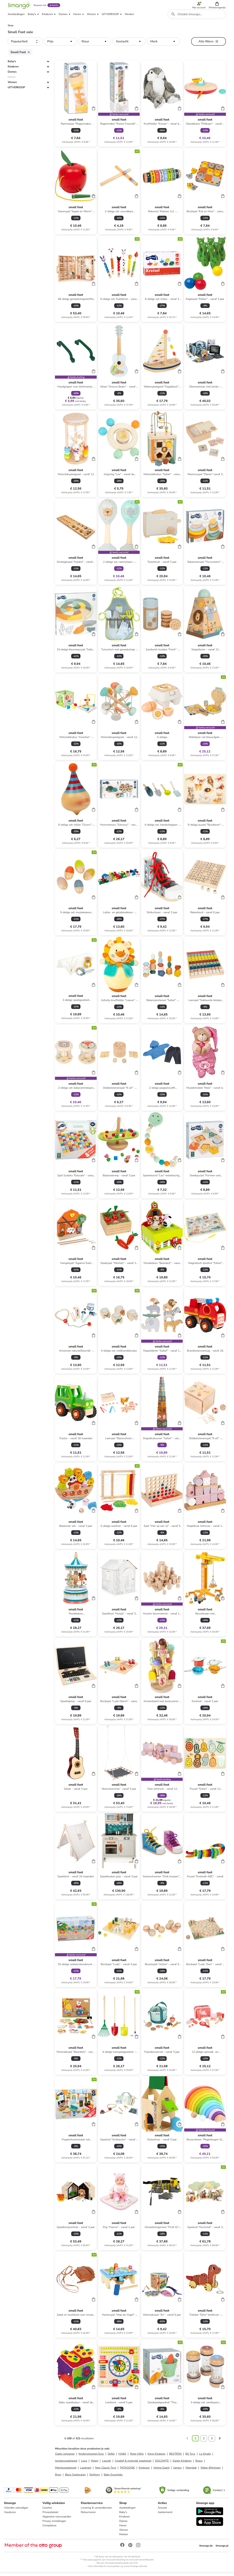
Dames (12, 75)
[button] (217, 6)
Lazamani (85, 2471)
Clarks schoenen (65, 2457)
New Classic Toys (105, 2471)
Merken (123, 2538)
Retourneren (88, 2516)
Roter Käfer (137, 2457)
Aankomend (165, 2516)
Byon (58, 2478)
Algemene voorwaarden (57, 2520)
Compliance (50, 2529)
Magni (94, 2464)
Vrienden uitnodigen (17, 2511)
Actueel (162, 2511)
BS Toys (190, 2457)
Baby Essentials (113, 2478)
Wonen (12, 85)
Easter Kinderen (182, 2464)
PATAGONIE (127, 2471)
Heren (123, 2529)
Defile (111, 2457)
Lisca (84, 2464)
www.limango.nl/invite (135, 2569)
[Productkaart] (75, 107)
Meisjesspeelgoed (65, 2471)
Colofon (47, 2511)
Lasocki (106, 2464)
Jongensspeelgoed (66, 2464)
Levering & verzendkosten (96, 2511)
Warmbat (191, 2471)
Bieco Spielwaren (75, 2478)
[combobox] (196, 16)
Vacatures (10, 2516)
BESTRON (175, 2457)
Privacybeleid (50, 2516)
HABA (122, 2457)
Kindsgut (144, 2471)
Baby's (12, 64)
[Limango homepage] (19, 6)
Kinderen (13, 70)
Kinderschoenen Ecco (91, 2457)
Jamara (177, 2471)
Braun (199, 2464)
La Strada (205, 2457)
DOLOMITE (162, 2464)
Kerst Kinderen (156, 2457)
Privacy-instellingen (54, 2525)
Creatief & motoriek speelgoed (133, 2464)
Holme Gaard (161, 2471)
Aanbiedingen (127, 2511)
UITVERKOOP (16, 90)
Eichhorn (95, 2478)
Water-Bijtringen (210, 2471)
